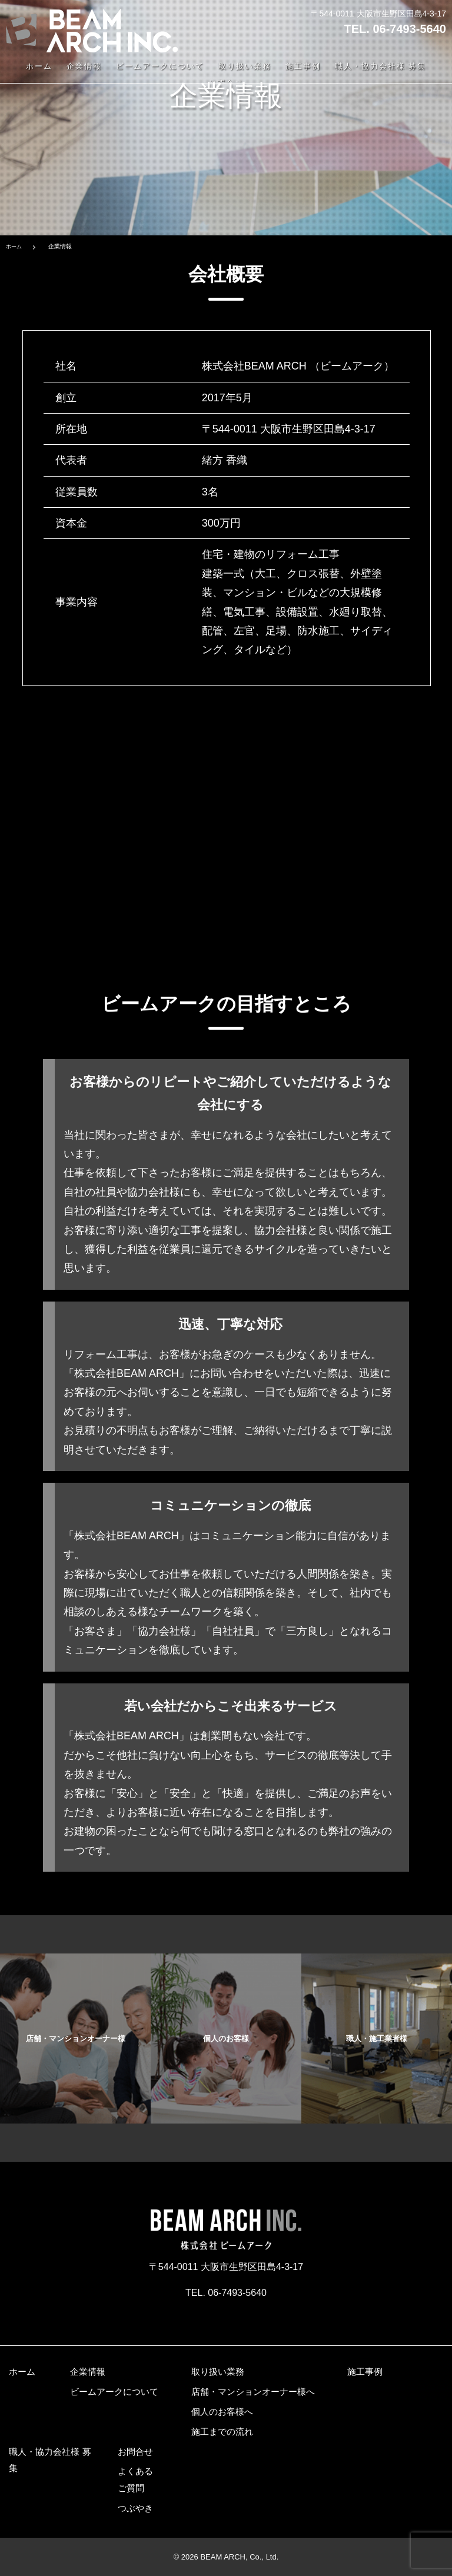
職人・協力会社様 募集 (380, 67)
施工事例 (303, 67)
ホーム (39, 67)
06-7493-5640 (409, 28)
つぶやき (135, 2508)
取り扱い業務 (244, 67)
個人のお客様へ (222, 2412)
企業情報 (84, 67)
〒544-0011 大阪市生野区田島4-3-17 (378, 13)
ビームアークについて (160, 67)
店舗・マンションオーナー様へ (253, 2392)
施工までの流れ (222, 2432)
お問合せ (135, 2451)
